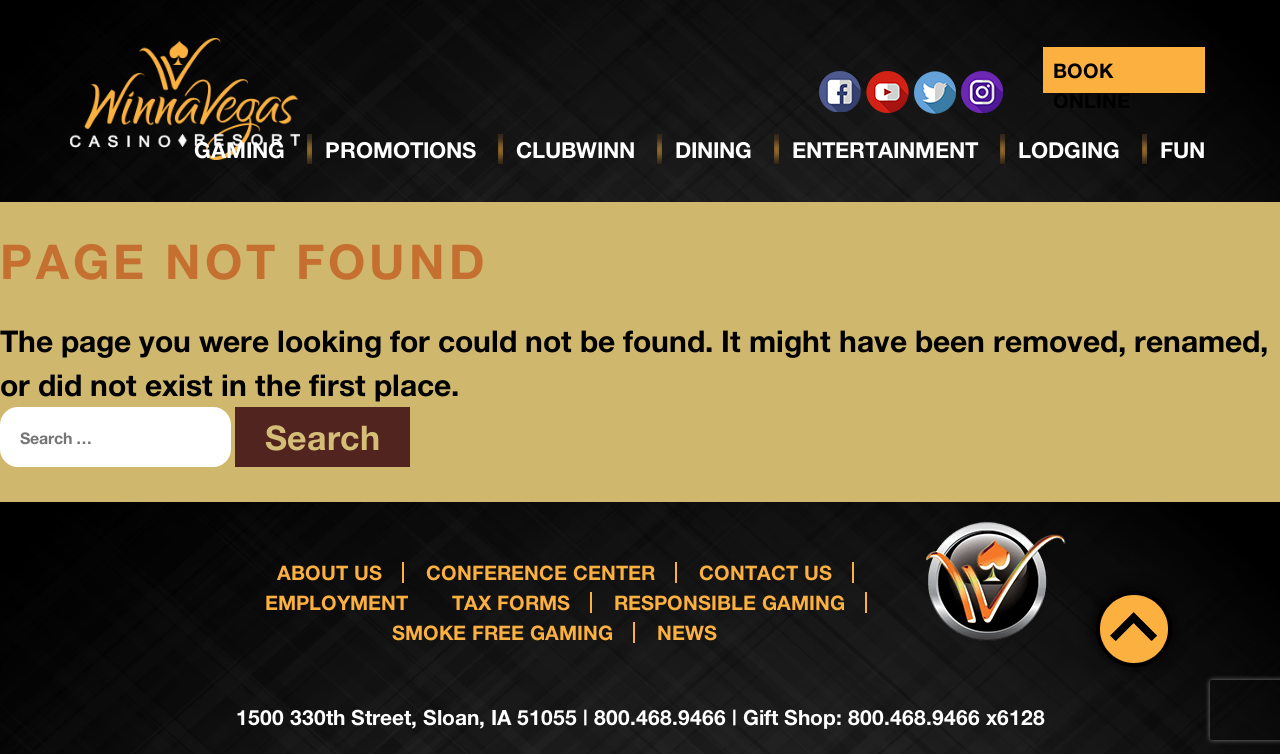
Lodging (1069, 150)
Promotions (400, 150)
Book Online (1091, 75)
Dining (713, 150)
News (687, 632)
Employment (336, 602)
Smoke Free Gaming (502, 632)
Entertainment (885, 150)
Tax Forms (511, 602)
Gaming (239, 150)
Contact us (765, 572)
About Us (329, 572)
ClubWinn (575, 150)
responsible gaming (729, 602)
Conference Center (540, 572)
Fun (1182, 150)
